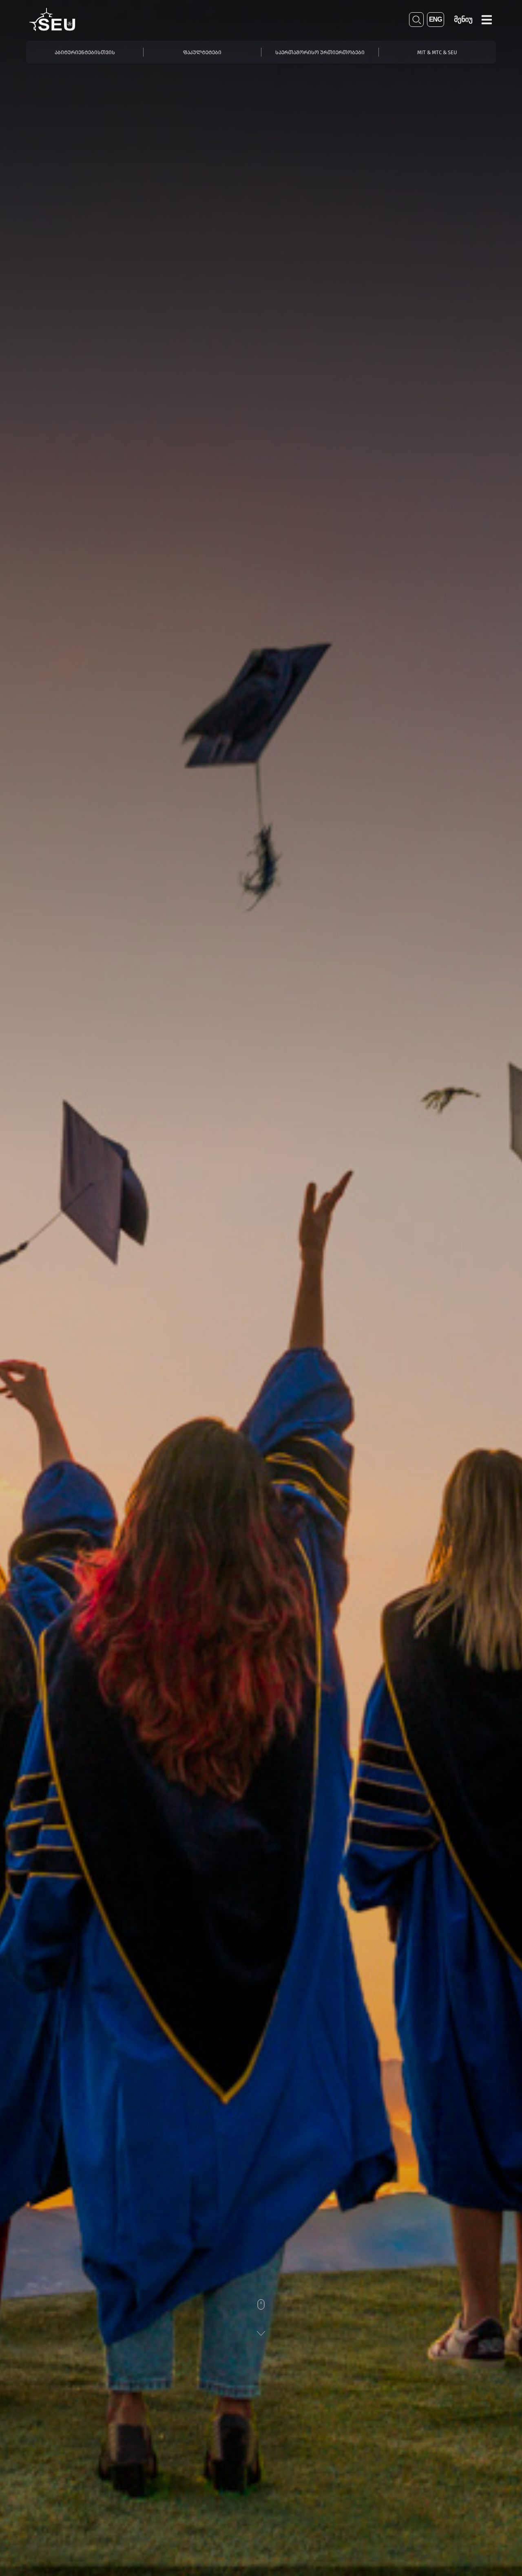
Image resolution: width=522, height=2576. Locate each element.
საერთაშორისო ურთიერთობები (320, 52)
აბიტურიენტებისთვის (85, 52)
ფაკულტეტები (202, 52)
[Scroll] (261, 2318)
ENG (435, 19)
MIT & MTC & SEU (437, 52)
